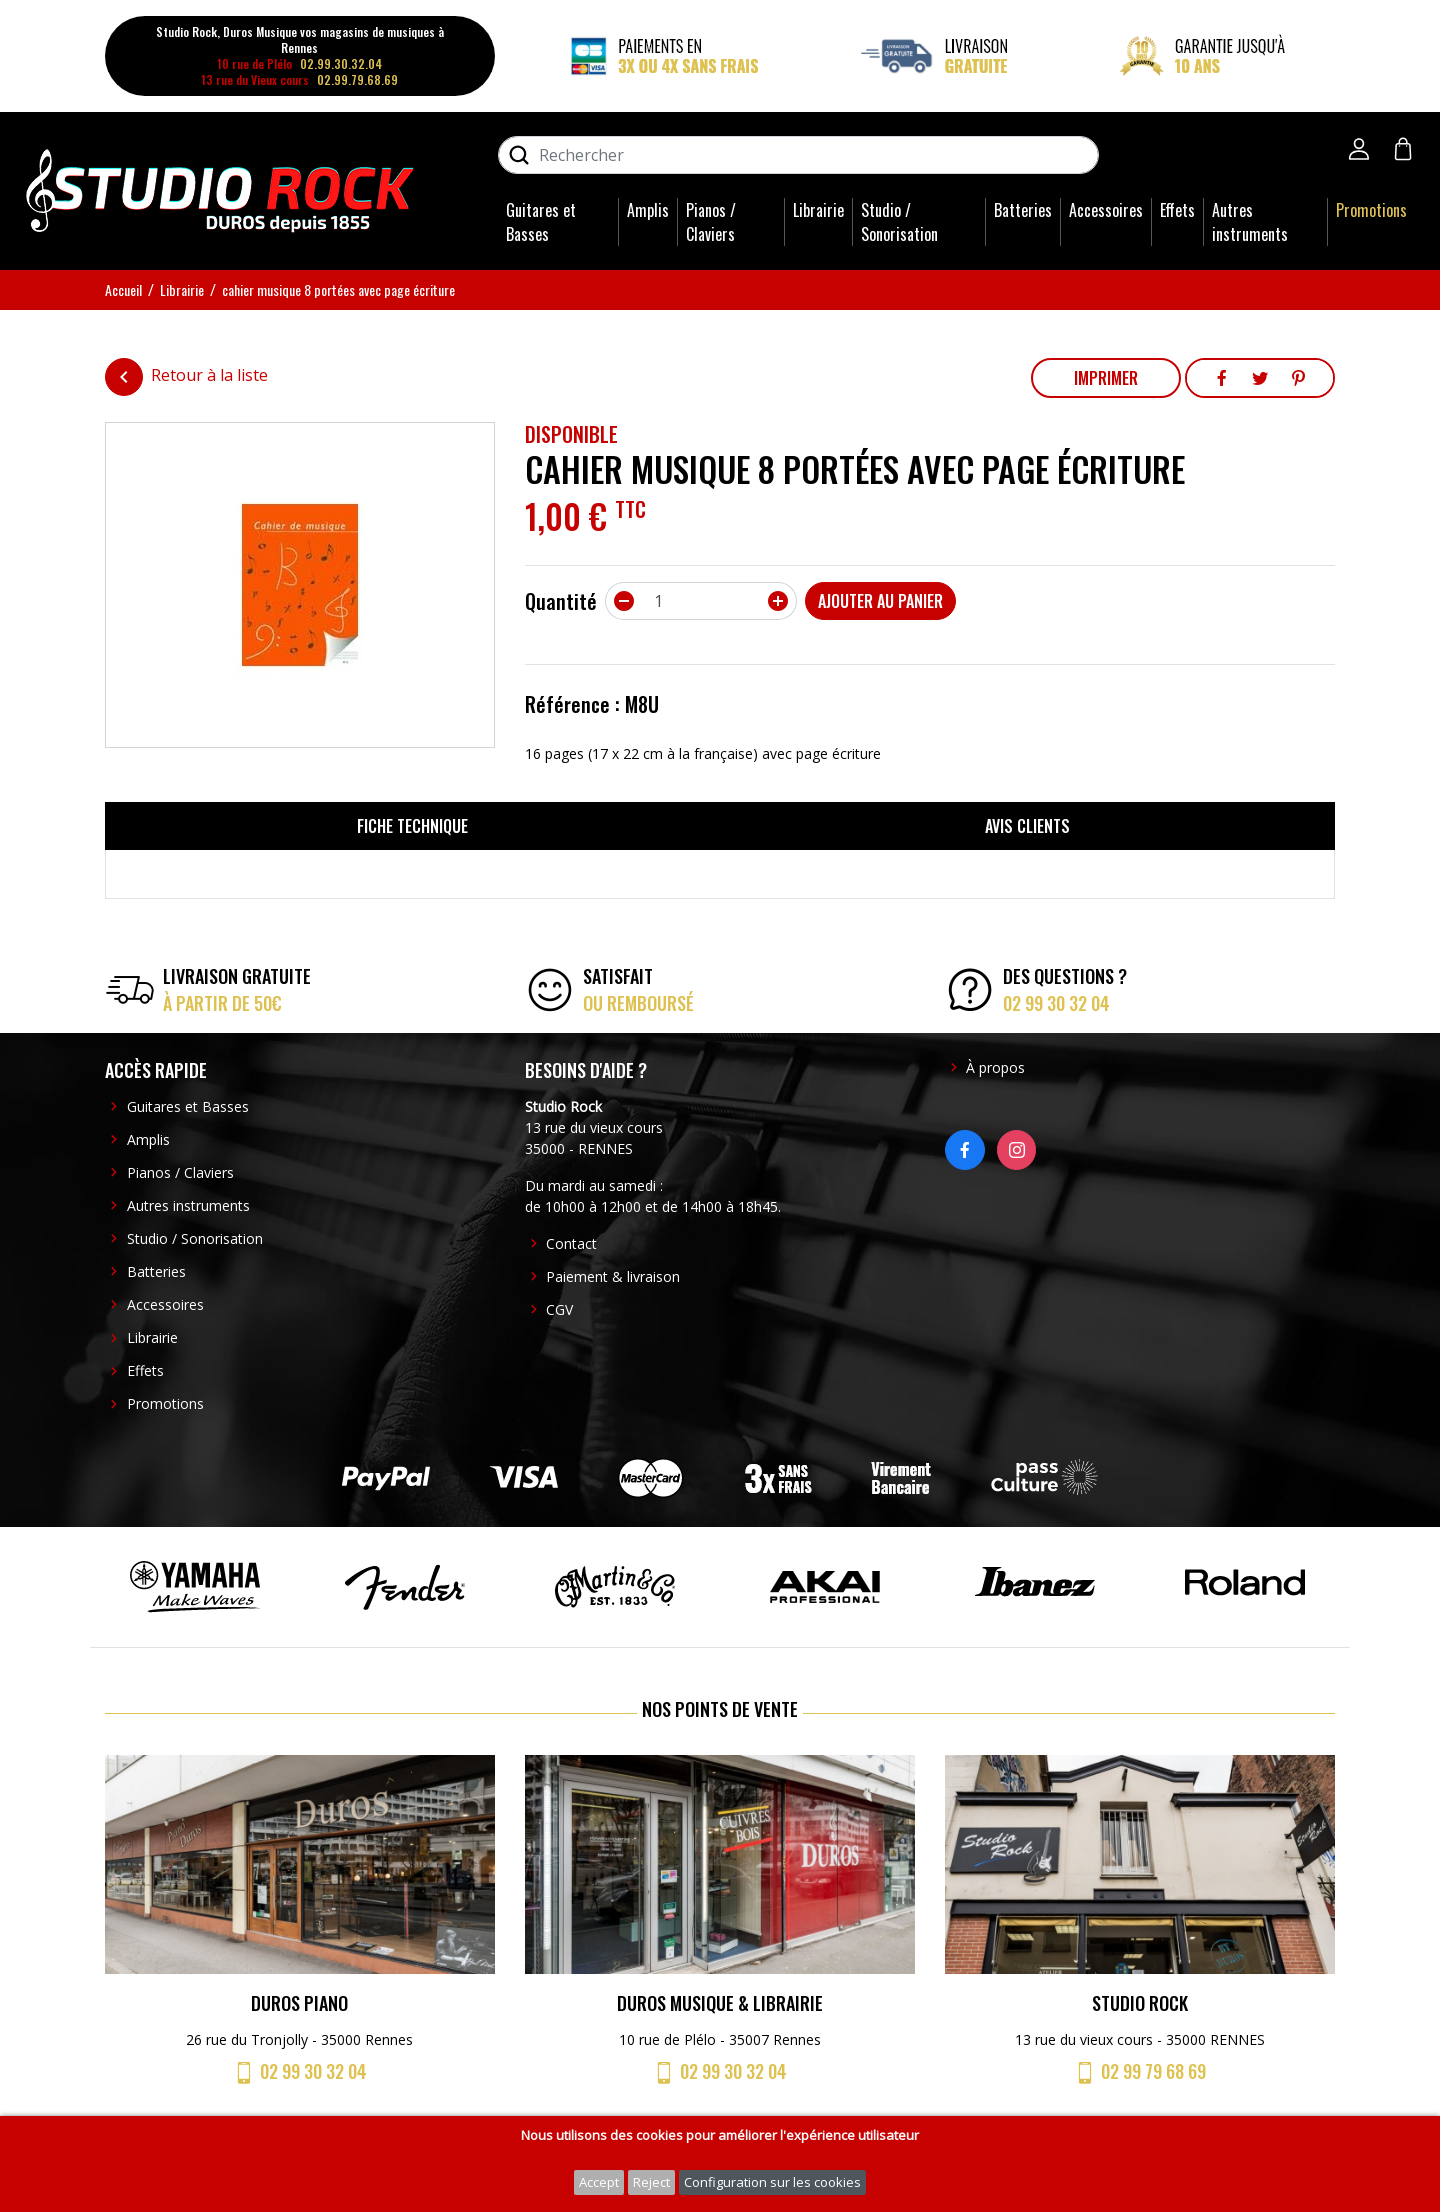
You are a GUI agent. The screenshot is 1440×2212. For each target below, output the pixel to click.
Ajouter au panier (880, 601)
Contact (571, 1243)
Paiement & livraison (613, 1276)
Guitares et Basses (541, 222)
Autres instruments (1250, 222)
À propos (995, 1067)
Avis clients (1027, 826)
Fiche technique (412, 826)
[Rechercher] (798, 155)
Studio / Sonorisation (899, 222)
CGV (559, 1309)
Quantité (561, 601)
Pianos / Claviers (711, 222)
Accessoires (1106, 210)
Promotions (1371, 210)
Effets (1177, 210)
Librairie (818, 210)
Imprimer (1106, 378)
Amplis (648, 210)
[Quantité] (701, 601)
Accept (599, 2182)
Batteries (1023, 210)
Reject (651, 2182)
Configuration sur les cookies (772, 2182)
